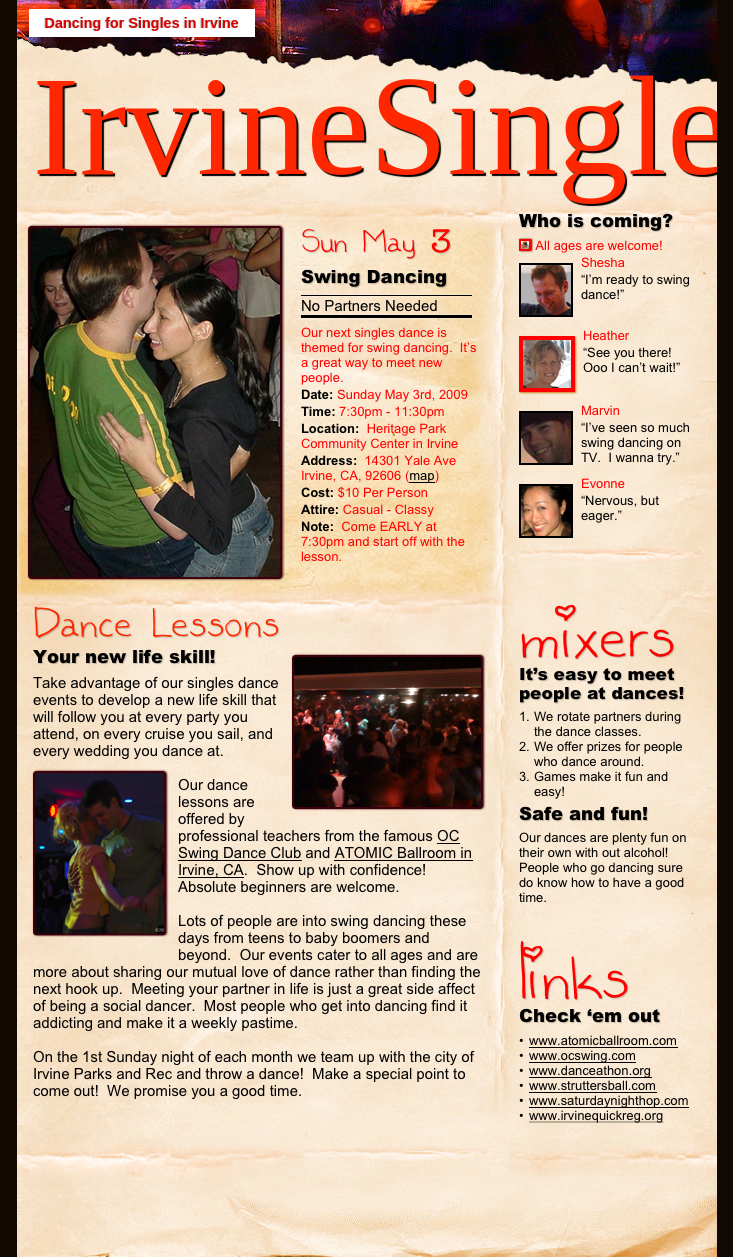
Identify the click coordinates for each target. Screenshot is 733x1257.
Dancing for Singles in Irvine (142, 23)
